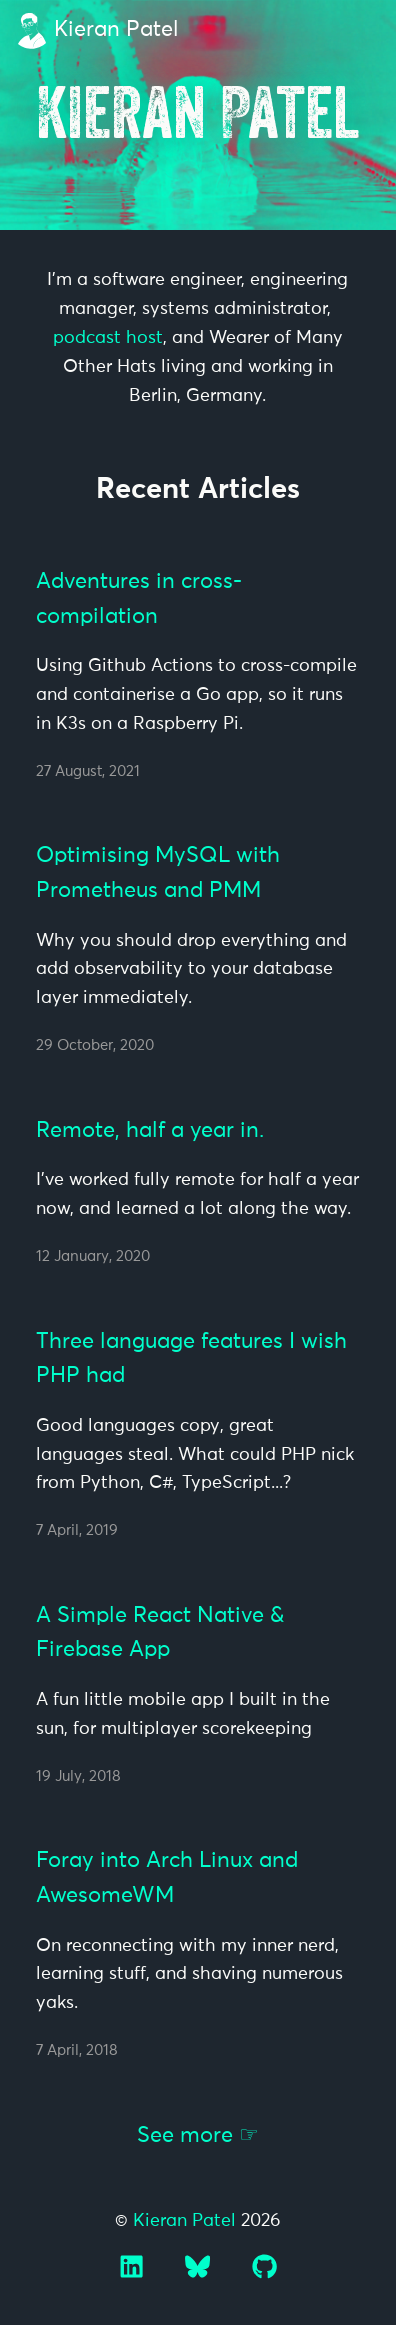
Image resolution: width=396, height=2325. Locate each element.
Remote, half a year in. (150, 1131)
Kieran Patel (116, 30)
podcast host (108, 338)
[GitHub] (264, 2274)
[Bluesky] (200, 2274)
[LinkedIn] (134, 2274)
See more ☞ (198, 2136)
